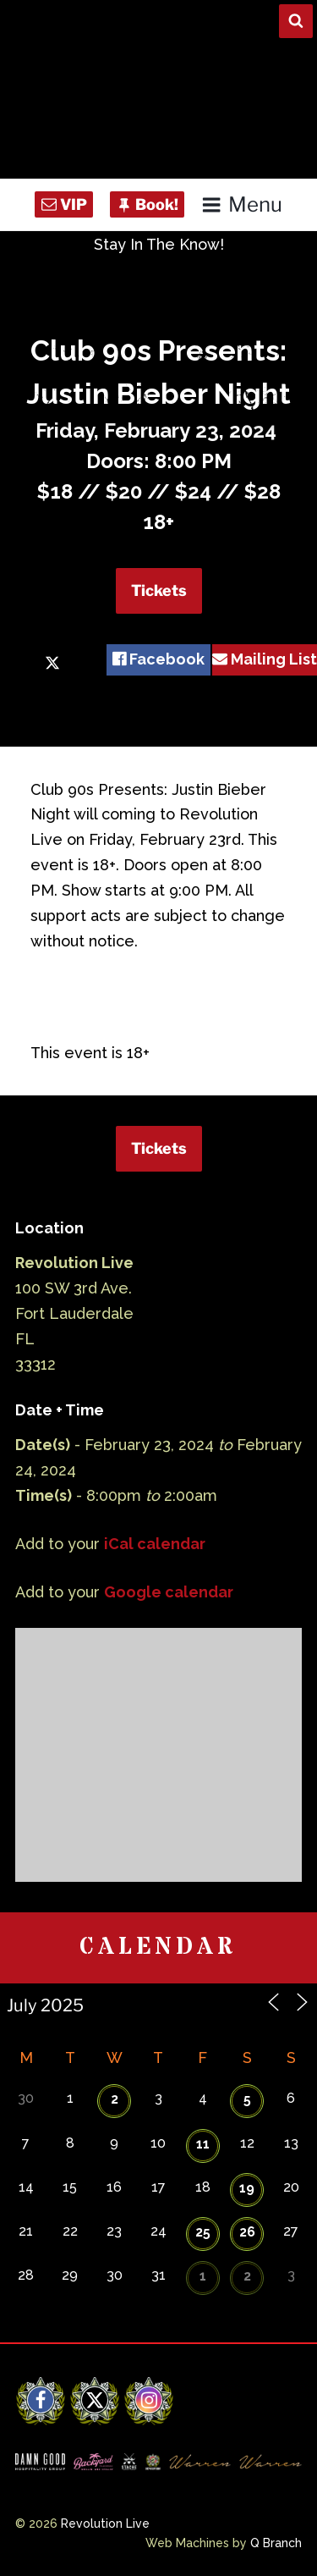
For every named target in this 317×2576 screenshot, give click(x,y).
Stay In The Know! (159, 244)
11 (203, 2144)
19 (246, 2188)
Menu (241, 204)
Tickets (159, 590)
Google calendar (168, 1592)
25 (202, 2232)
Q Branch (276, 2543)
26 (247, 2232)
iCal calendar (154, 1544)
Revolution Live (105, 2523)
